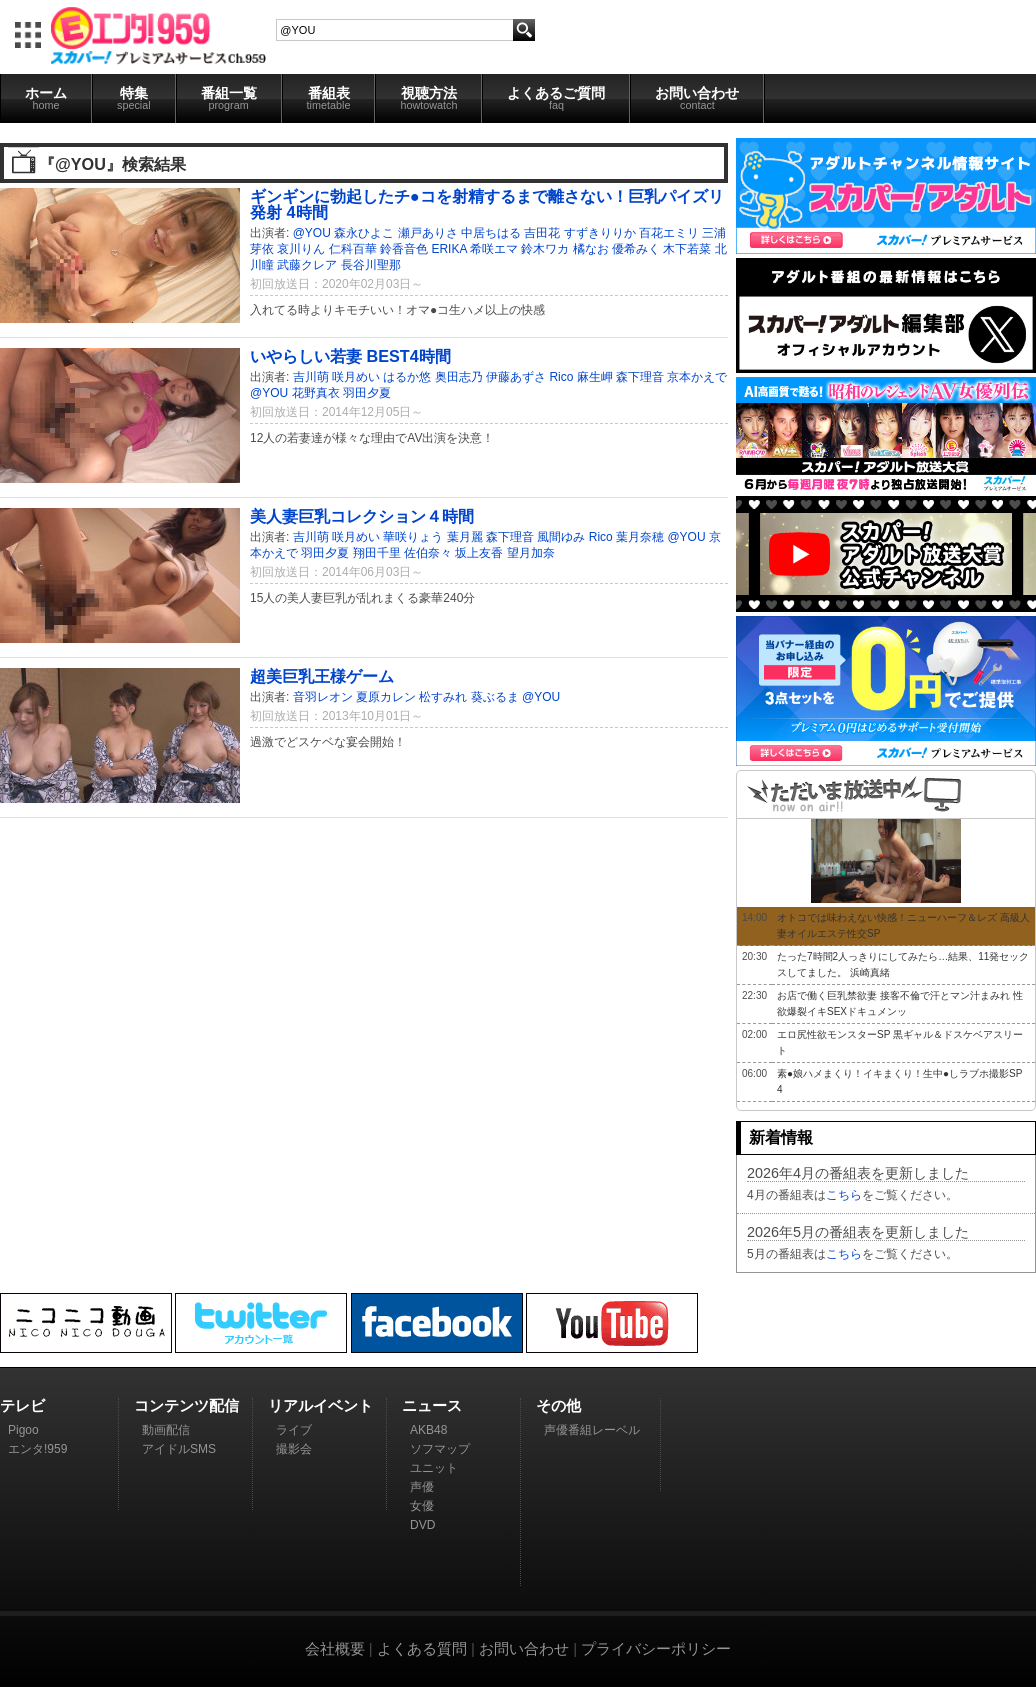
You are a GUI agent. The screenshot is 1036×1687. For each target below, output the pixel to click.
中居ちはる (491, 233)
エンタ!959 (37, 1449)
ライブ (294, 1430)
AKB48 (428, 1430)
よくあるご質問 (556, 98)
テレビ (22, 1405)
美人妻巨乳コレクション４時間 (362, 516)
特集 (134, 98)
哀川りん (301, 249)
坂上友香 (479, 553)
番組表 (329, 98)
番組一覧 (229, 98)
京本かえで (697, 377)
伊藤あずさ (516, 377)
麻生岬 (595, 377)
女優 (422, 1506)
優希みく (636, 249)
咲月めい (356, 377)
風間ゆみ (561, 537)
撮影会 (294, 1449)
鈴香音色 (404, 249)
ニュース (432, 1405)
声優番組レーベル (592, 1430)
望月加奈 (531, 553)
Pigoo (23, 1430)
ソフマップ (440, 1449)
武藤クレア (307, 265)
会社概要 (335, 1648)
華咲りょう (413, 537)
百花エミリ (669, 233)
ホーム (46, 98)
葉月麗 (465, 537)
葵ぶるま (495, 697)
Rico (561, 377)
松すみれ (443, 697)
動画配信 (166, 1430)
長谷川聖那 (371, 265)
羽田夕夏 (367, 393)
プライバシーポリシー (656, 1648)
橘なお (591, 249)
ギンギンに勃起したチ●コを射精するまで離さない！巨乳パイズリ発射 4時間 (487, 204)
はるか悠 (407, 377)
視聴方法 (428, 98)
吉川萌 (311, 377)
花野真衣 (316, 393)
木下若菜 (687, 249)
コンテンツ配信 (186, 1405)
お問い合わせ (697, 98)
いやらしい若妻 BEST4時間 (350, 356)
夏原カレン (386, 697)
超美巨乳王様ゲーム (322, 676)
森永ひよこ (364, 233)
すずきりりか (600, 233)
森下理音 (640, 377)
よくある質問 (422, 1648)
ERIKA (448, 249)
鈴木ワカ (545, 249)
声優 (422, 1487)
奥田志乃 (459, 377)
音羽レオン (323, 697)
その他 (558, 1405)
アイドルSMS (179, 1449)
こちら (844, 1195)
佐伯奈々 (428, 553)
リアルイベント (320, 1405)
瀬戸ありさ (428, 233)
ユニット (434, 1468)
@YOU (312, 233)
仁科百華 (353, 249)
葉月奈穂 (640, 537)
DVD (422, 1525)
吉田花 (542, 233)
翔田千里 (377, 553)
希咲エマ (494, 249)
